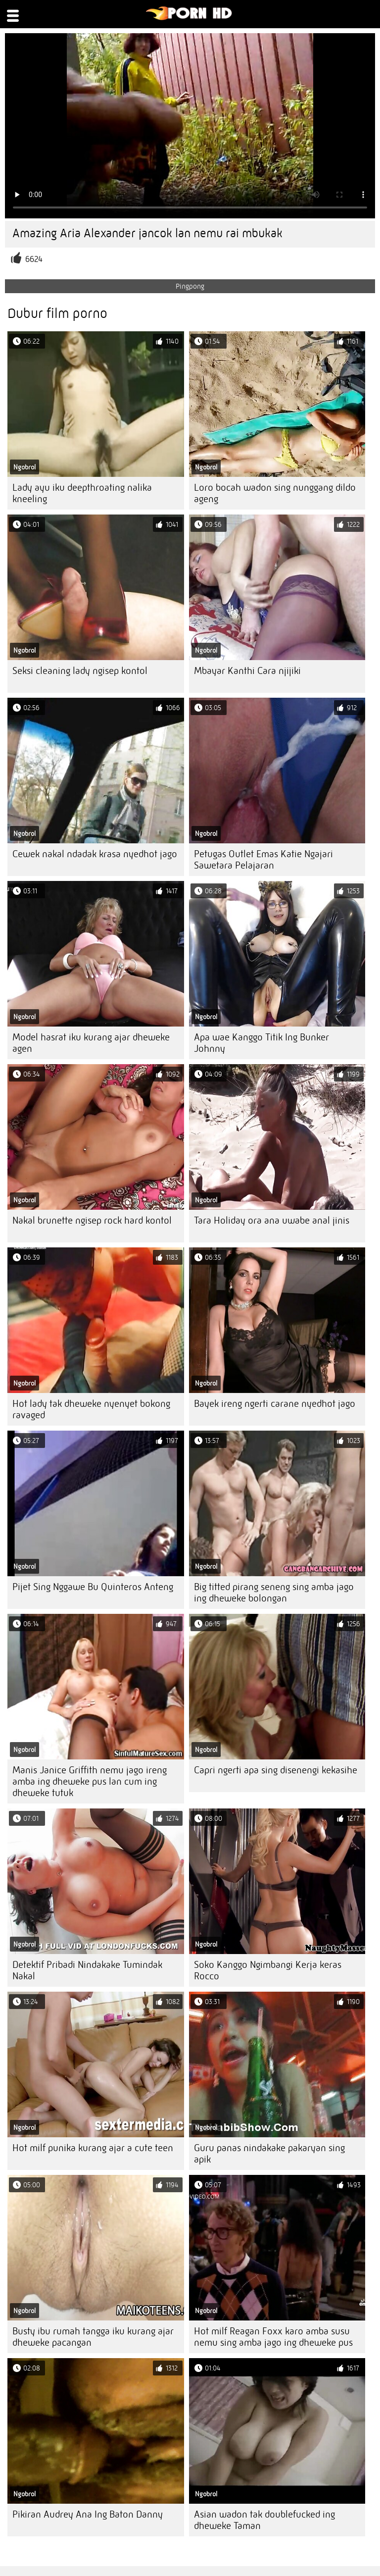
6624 (34, 259)
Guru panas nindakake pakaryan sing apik (269, 2153)
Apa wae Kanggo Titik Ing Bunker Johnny (261, 1042)
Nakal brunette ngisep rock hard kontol (92, 1220)
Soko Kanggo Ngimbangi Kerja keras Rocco (267, 1970)
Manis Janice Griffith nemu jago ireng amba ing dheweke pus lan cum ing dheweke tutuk (89, 1781)
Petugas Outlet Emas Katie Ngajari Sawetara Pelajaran (263, 859)
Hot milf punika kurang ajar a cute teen (92, 2148)
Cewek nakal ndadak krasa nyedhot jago (94, 854)
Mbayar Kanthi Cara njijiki (247, 670)
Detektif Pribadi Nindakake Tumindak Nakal (87, 1970)
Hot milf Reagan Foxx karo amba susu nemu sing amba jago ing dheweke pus (273, 2336)
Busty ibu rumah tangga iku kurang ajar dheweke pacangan (93, 2336)
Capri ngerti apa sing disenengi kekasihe (275, 1770)
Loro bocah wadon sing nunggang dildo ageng (275, 493)
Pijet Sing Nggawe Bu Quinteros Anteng (92, 1587)
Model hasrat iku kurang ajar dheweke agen (91, 1042)
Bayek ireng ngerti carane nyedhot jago (274, 1403)
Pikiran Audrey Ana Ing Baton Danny (87, 2514)
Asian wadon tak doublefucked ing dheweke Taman (264, 2520)
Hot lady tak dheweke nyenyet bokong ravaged (91, 1409)
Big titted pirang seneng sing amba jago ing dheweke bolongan (274, 1592)
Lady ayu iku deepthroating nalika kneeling (82, 493)
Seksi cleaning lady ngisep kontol (79, 670)
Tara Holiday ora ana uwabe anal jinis (271, 1220)
